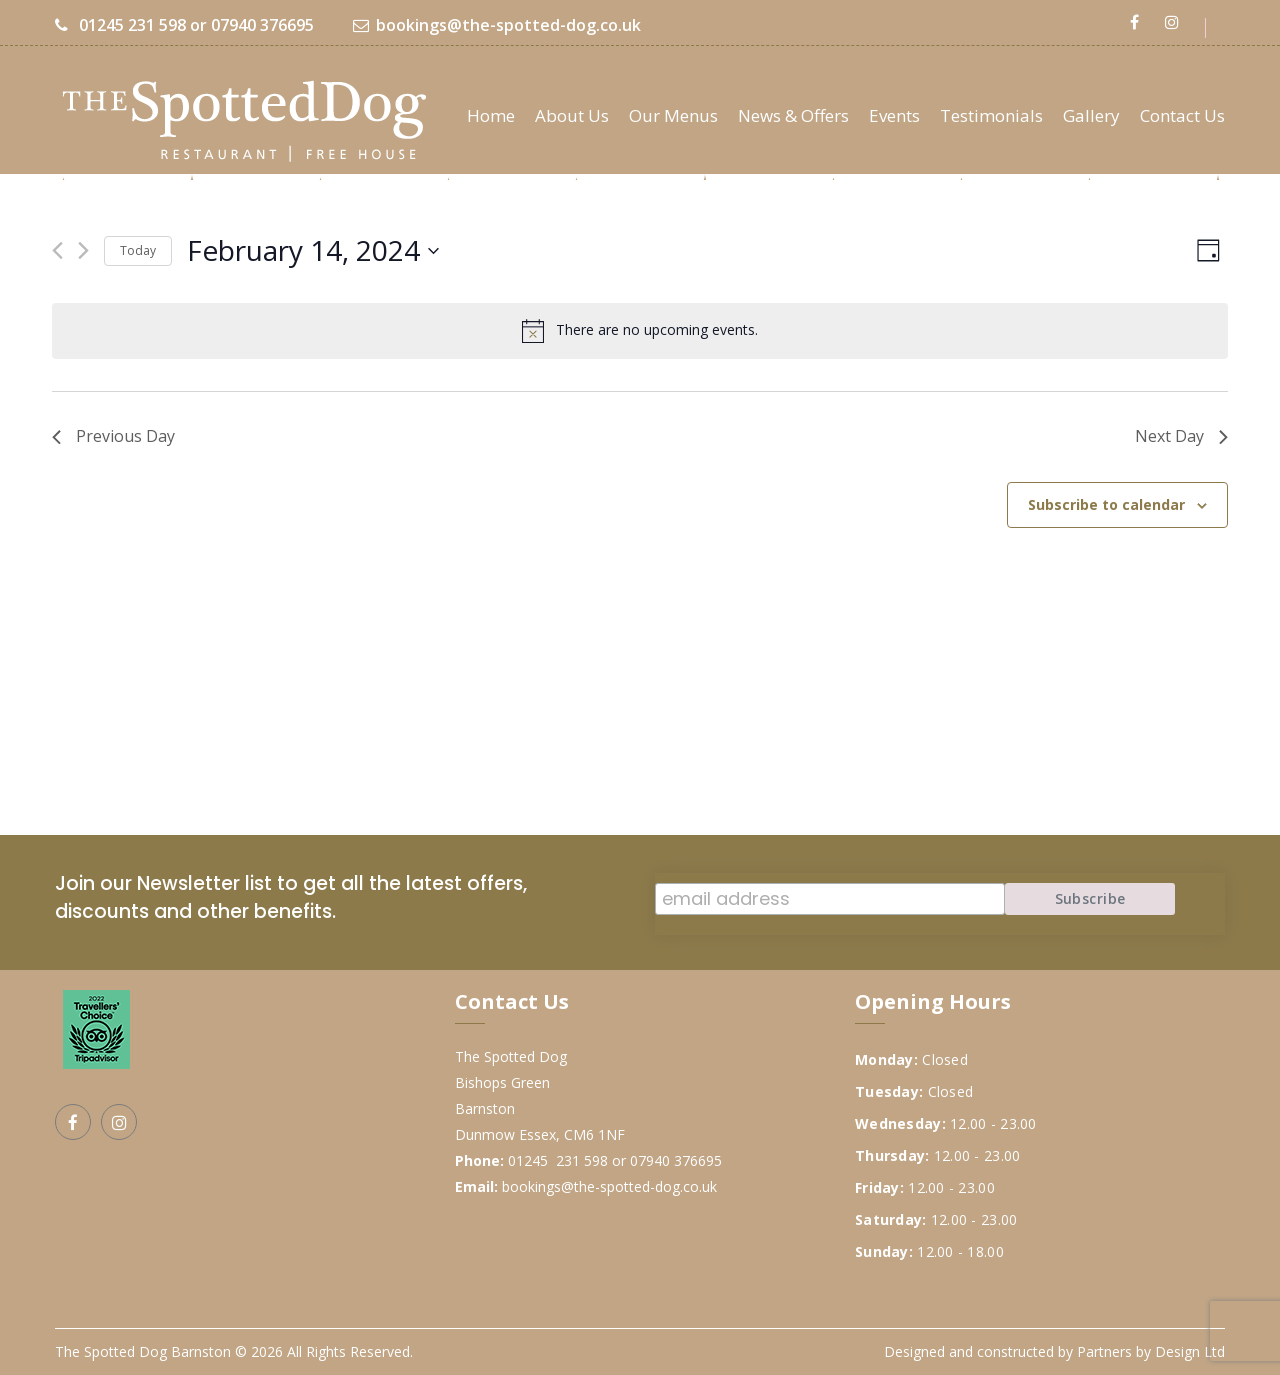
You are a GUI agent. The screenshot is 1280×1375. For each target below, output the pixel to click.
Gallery (1091, 115)
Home (491, 115)
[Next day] (83, 250)
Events (894, 115)
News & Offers (793, 115)
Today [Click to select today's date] (138, 250)
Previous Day (113, 436)
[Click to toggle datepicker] (313, 251)
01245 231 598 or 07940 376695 (184, 25)
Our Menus (673, 115)
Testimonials (991, 115)
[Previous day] (57, 250)
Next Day (1181, 436)
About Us (572, 115)
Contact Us (1182, 115)
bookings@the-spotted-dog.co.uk (497, 25)
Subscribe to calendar (1106, 504)
